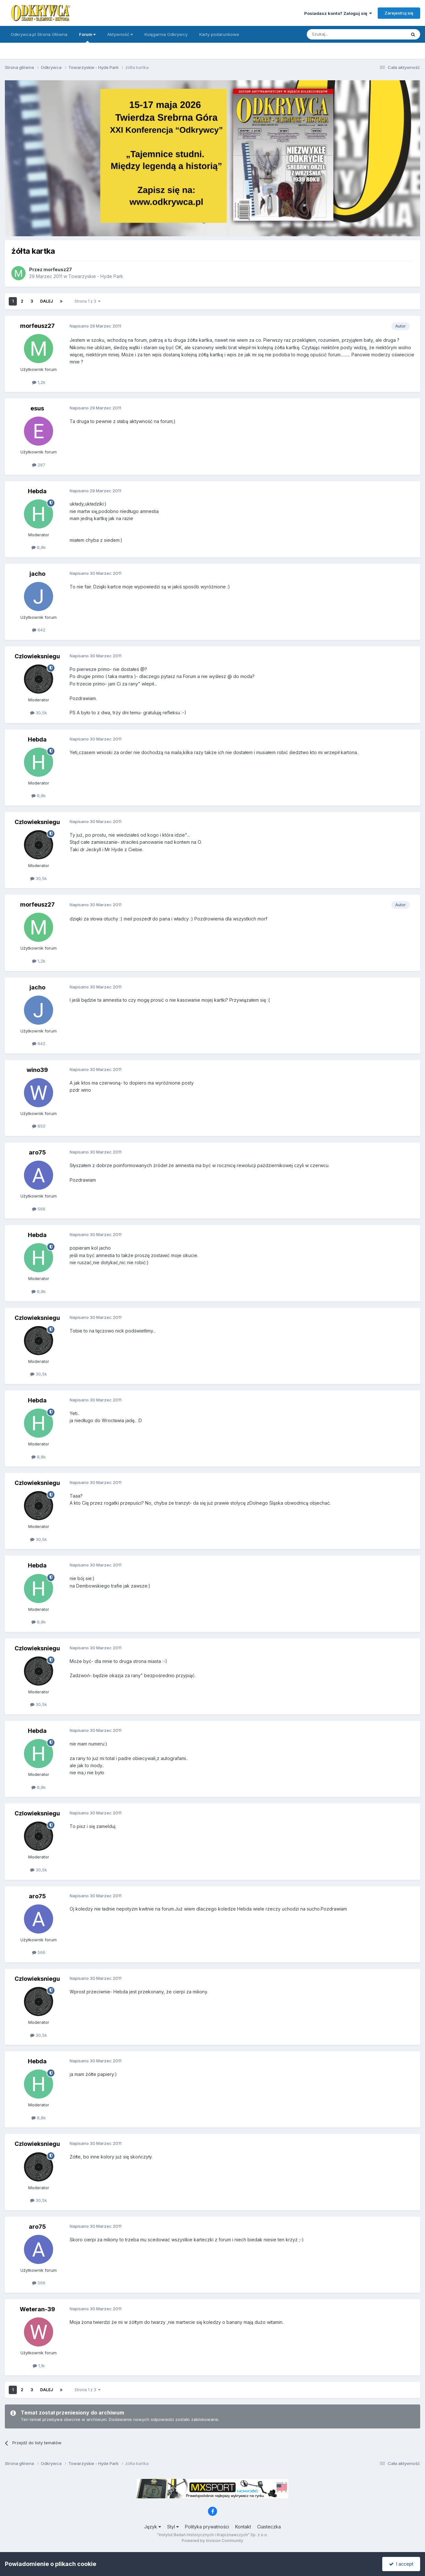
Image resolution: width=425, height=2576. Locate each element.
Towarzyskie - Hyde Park (95, 276)
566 (38, 1208)
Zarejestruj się (399, 13)
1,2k (38, 382)
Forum (87, 37)
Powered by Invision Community (212, 2540)
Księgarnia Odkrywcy (166, 34)
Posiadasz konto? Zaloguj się (338, 13)
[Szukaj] (340, 34)
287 (38, 464)
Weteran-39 (37, 2309)
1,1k (39, 2365)
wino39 (37, 1069)
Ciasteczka (269, 2526)
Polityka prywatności (207, 2526)
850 (38, 1126)
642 (38, 629)
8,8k (38, 547)
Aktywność (120, 34)
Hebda (37, 491)
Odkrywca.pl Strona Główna (39, 34)
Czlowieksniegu (37, 656)
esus (37, 408)
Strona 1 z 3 (87, 301)
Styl (173, 2526)
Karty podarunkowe (219, 34)
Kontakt (243, 2526)
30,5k (38, 712)
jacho (37, 573)
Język (152, 2526)
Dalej (46, 301)
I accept (401, 2564)
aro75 (37, 1152)
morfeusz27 (57, 269)
